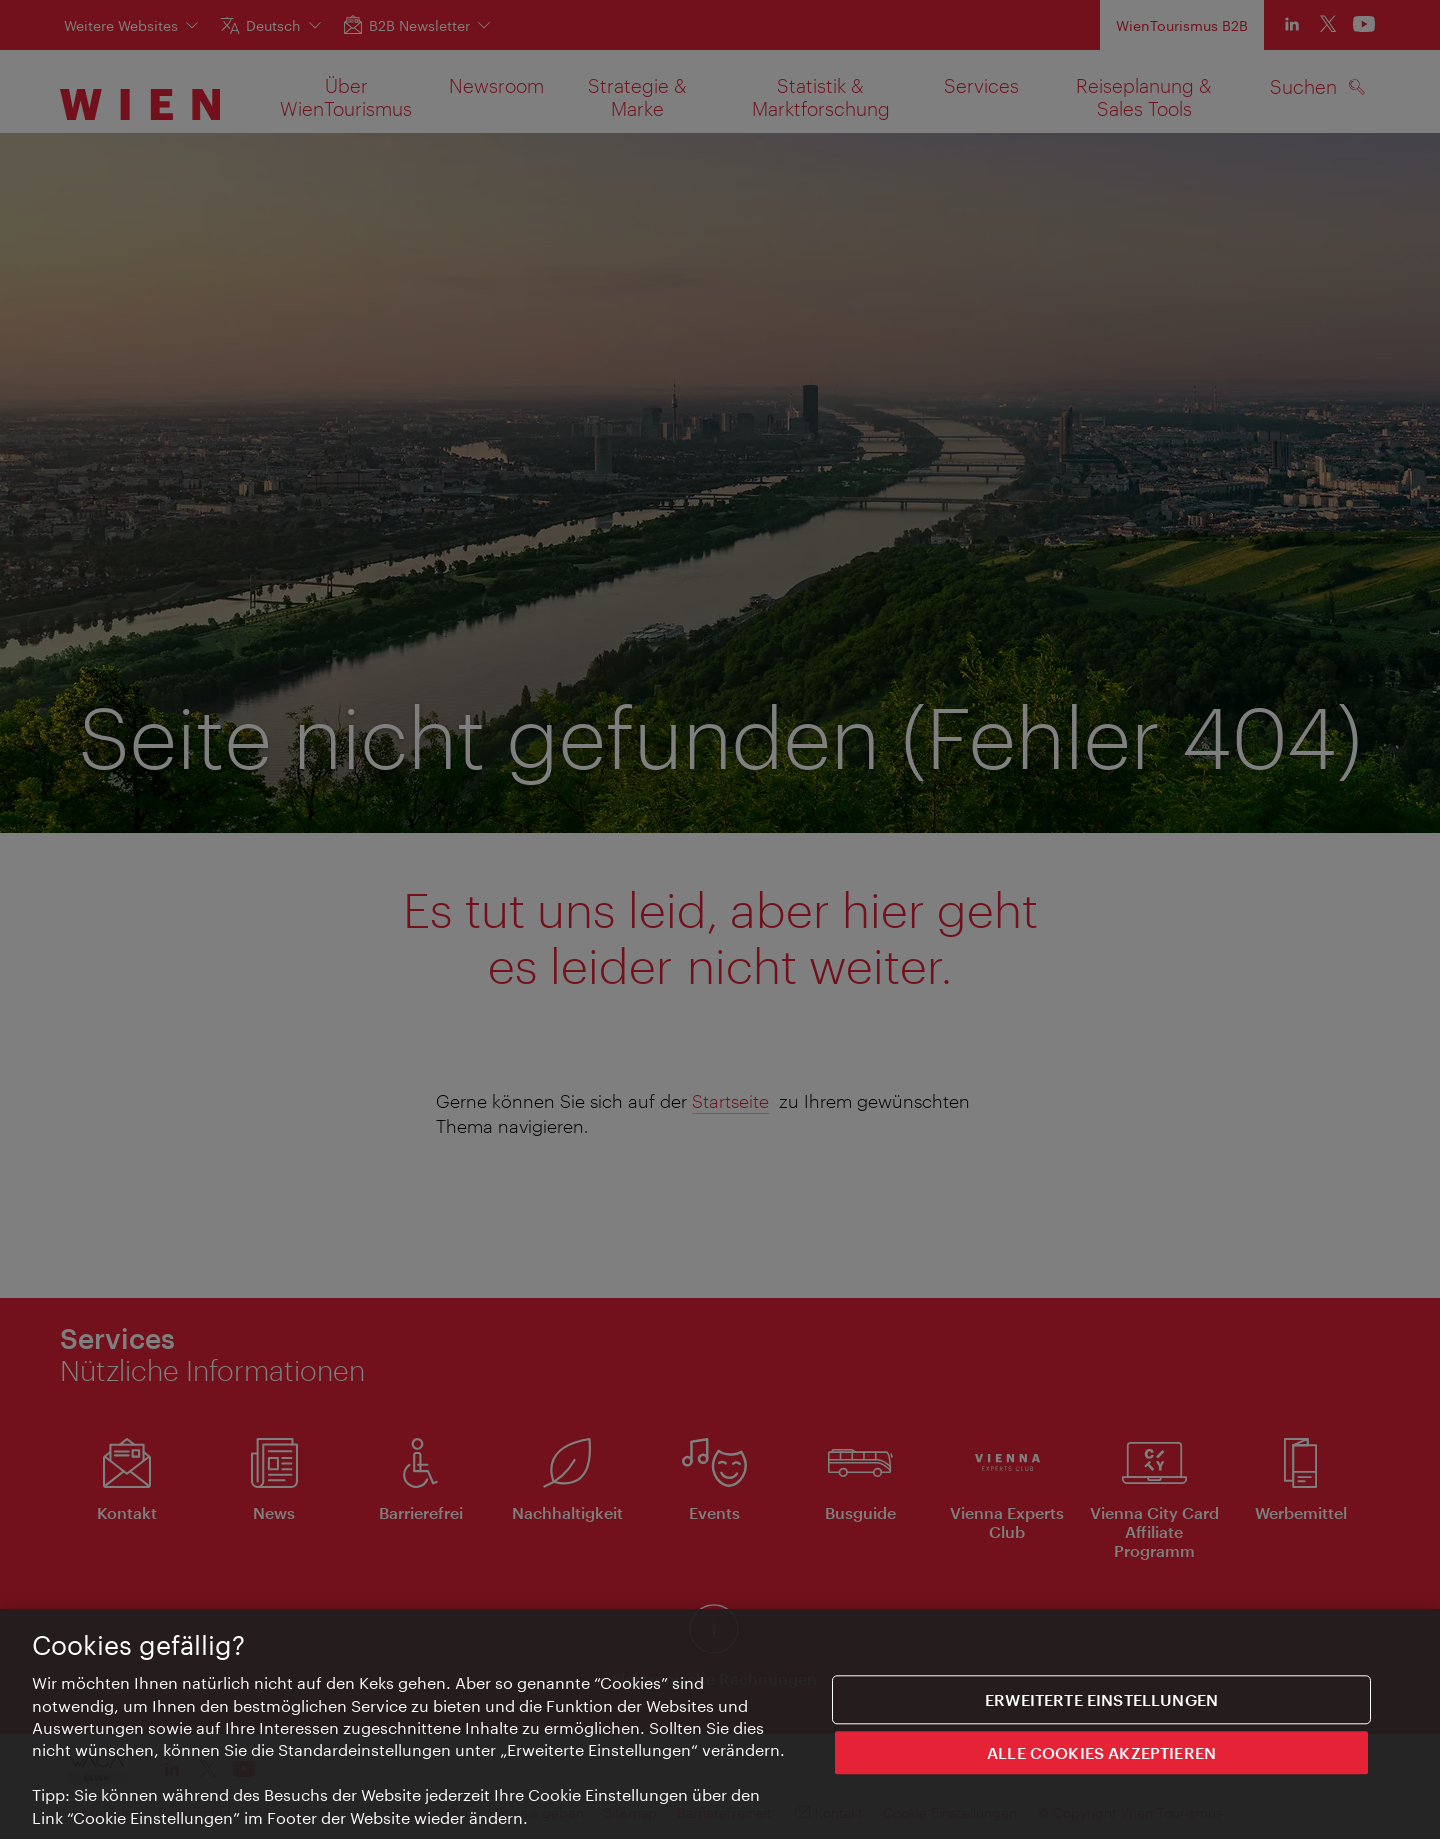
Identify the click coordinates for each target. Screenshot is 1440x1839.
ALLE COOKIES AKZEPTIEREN (1101, 1755)
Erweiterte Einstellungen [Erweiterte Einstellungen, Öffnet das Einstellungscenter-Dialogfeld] (1101, 1702)
